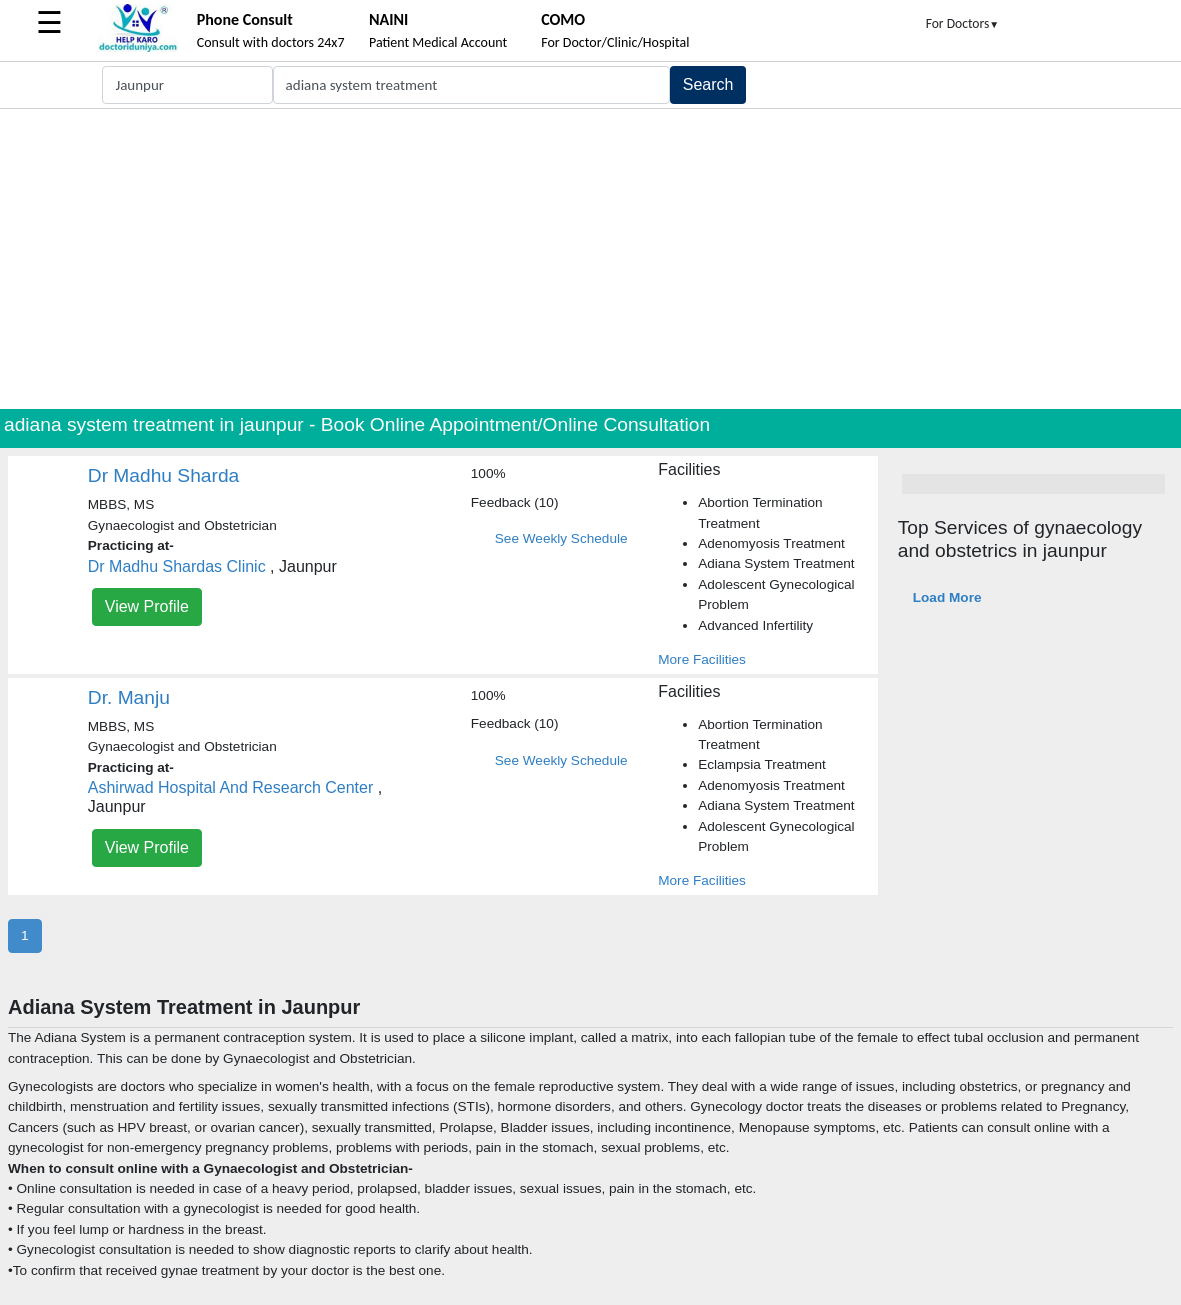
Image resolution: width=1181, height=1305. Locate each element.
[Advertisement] (590, 259)
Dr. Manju (129, 697)
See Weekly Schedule (561, 538)
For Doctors (963, 23)
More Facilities (702, 659)
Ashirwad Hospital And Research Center (230, 787)
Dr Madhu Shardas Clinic (177, 566)
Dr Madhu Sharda (163, 475)
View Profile (147, 606)
